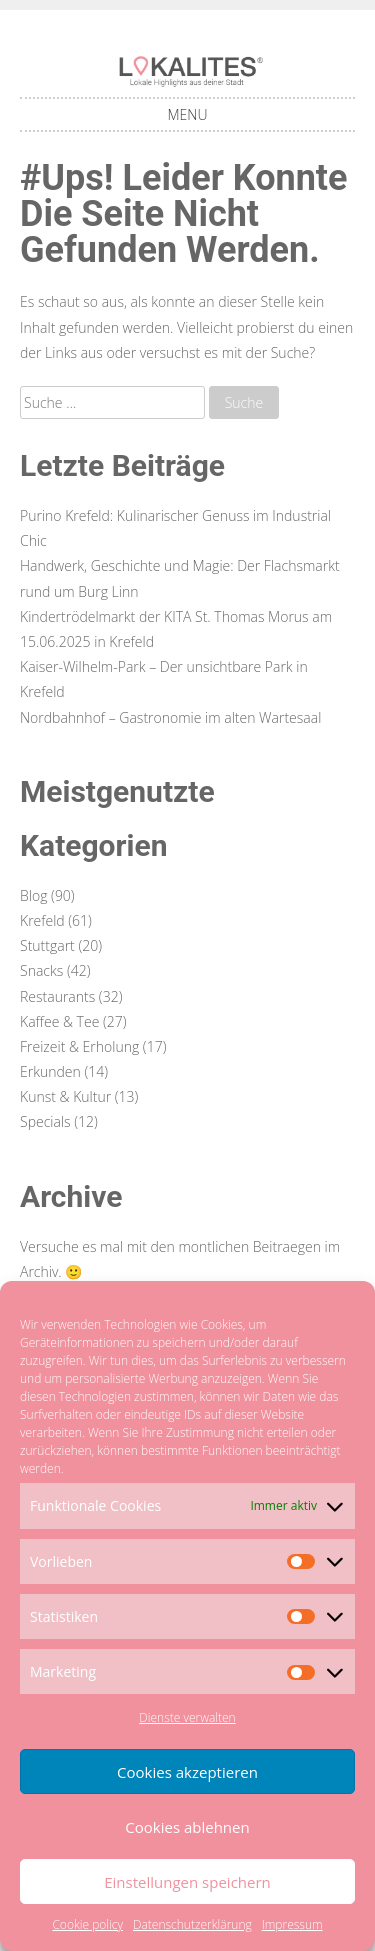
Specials (45, 1121)
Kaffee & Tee (59, 1021)
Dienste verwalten (187, 1717)
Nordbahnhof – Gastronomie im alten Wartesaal (170, 717)
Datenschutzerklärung (192, 1924)
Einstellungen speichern (187, 1882)
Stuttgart (47, 945)
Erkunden (50, 1071)
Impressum (292, 1924)
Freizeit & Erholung (79, 1046)
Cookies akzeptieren (187, 1772)
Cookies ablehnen (187, 1827)
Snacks (41, 970)
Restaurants (57, 996)
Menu (188, 114)
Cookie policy (87, 1924)
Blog (33, 895)
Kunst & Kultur (65, 1096)
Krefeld (42, 920)
